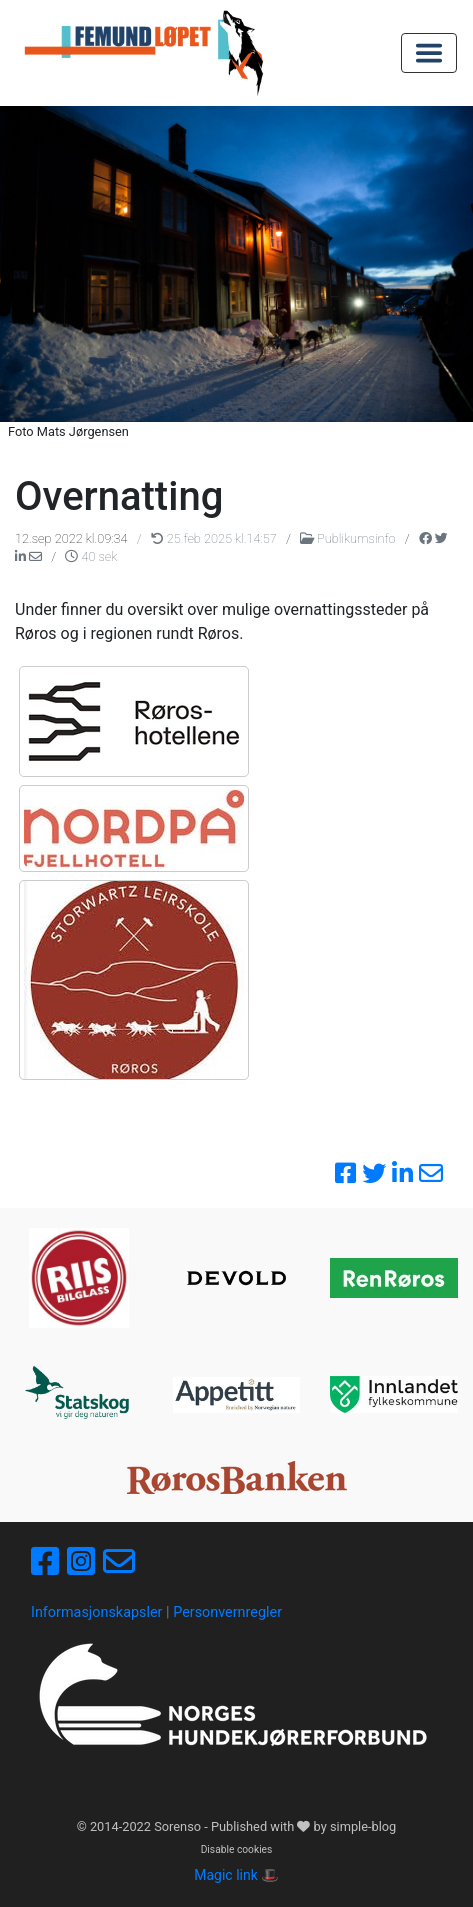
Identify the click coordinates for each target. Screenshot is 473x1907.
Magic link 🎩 (236, 1875)
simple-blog (363, 1826)
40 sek (91, 556)
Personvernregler (227, 1612)
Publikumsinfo (349, 538)
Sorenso (179, 1826)
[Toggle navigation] (429, 53)
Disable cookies (237, 1849)
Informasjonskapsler (96, 1612)
